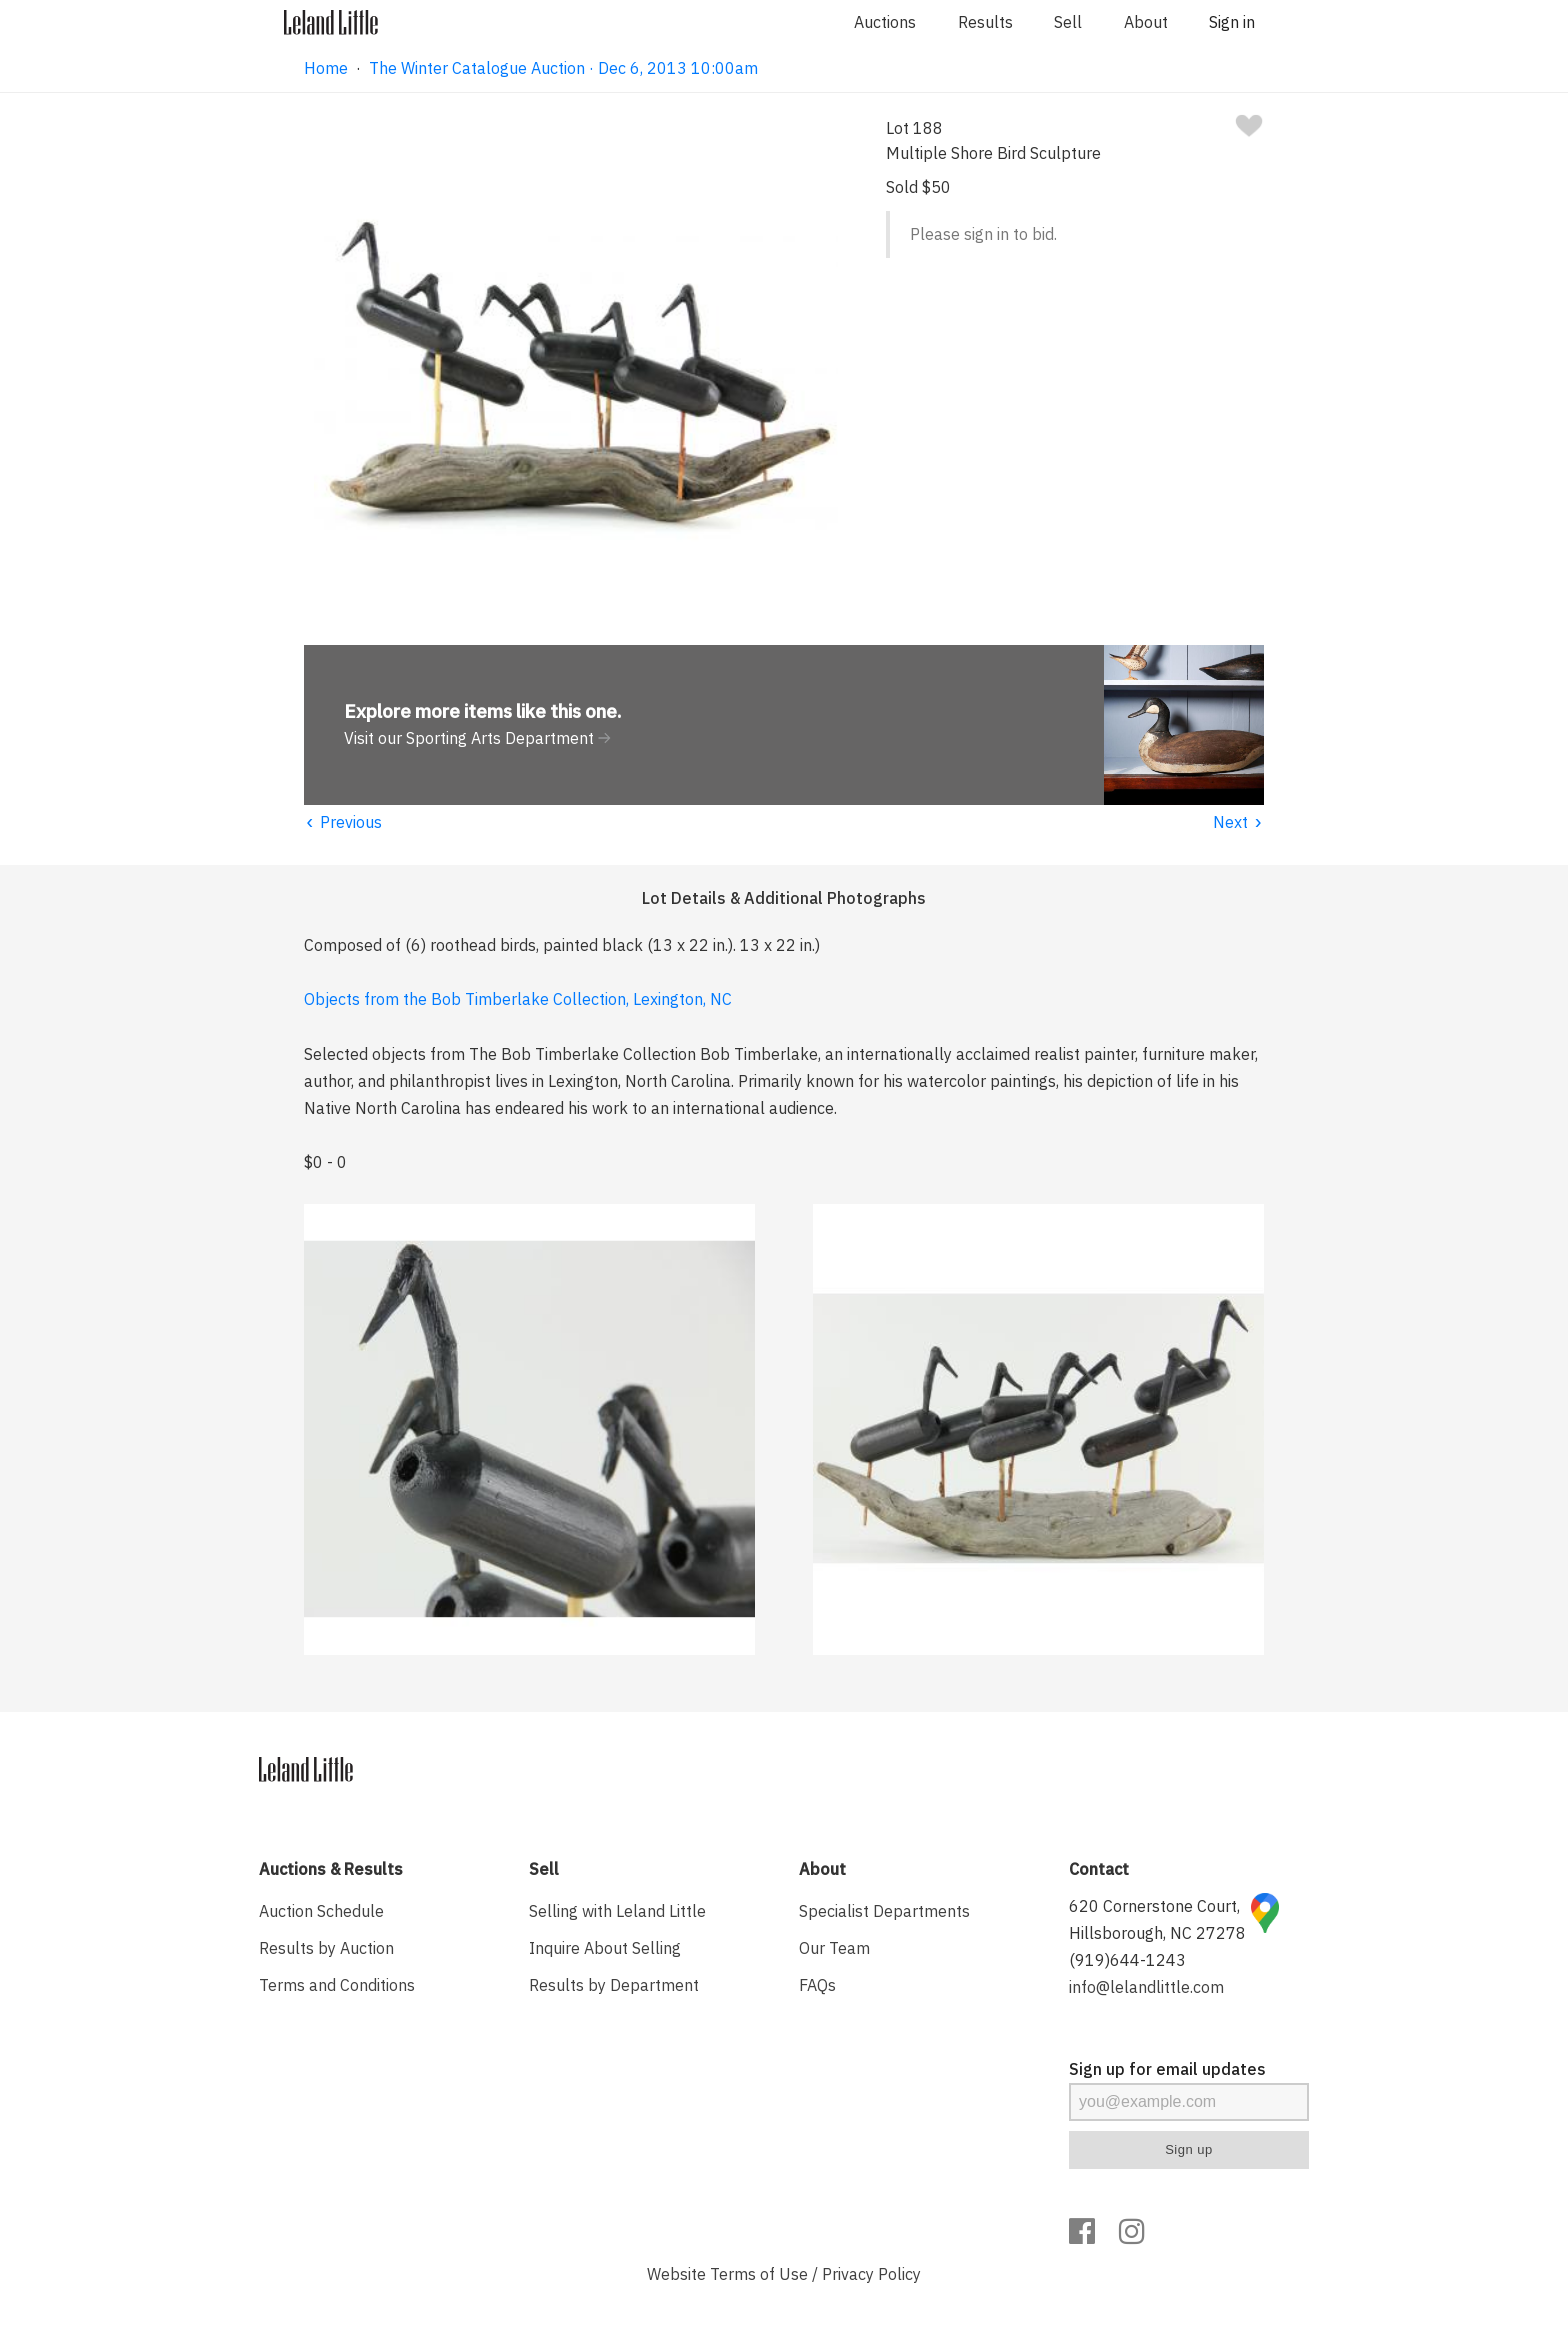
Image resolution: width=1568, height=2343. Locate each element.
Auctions (885, 22)
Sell (1068, 22)
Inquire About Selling (605, 1948)
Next (1238, 822)
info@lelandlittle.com (1146, 1987)
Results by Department (614, 1985)
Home (326, 68)
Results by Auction (326, 1948)
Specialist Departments (884, 1911)
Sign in (1232, 22)
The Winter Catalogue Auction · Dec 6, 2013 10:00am (563, 68)
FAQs (817, 1985)
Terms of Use (759, 2274)
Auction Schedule (321, 1911)
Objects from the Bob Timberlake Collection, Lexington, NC (518, 999)
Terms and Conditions (337, 1985)
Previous (343, 822)
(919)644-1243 (1127, 1960)
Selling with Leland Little (617, 1911)
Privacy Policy (871, 2274)
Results (985, 22)
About (1146, 22)
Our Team (834, 1948)
